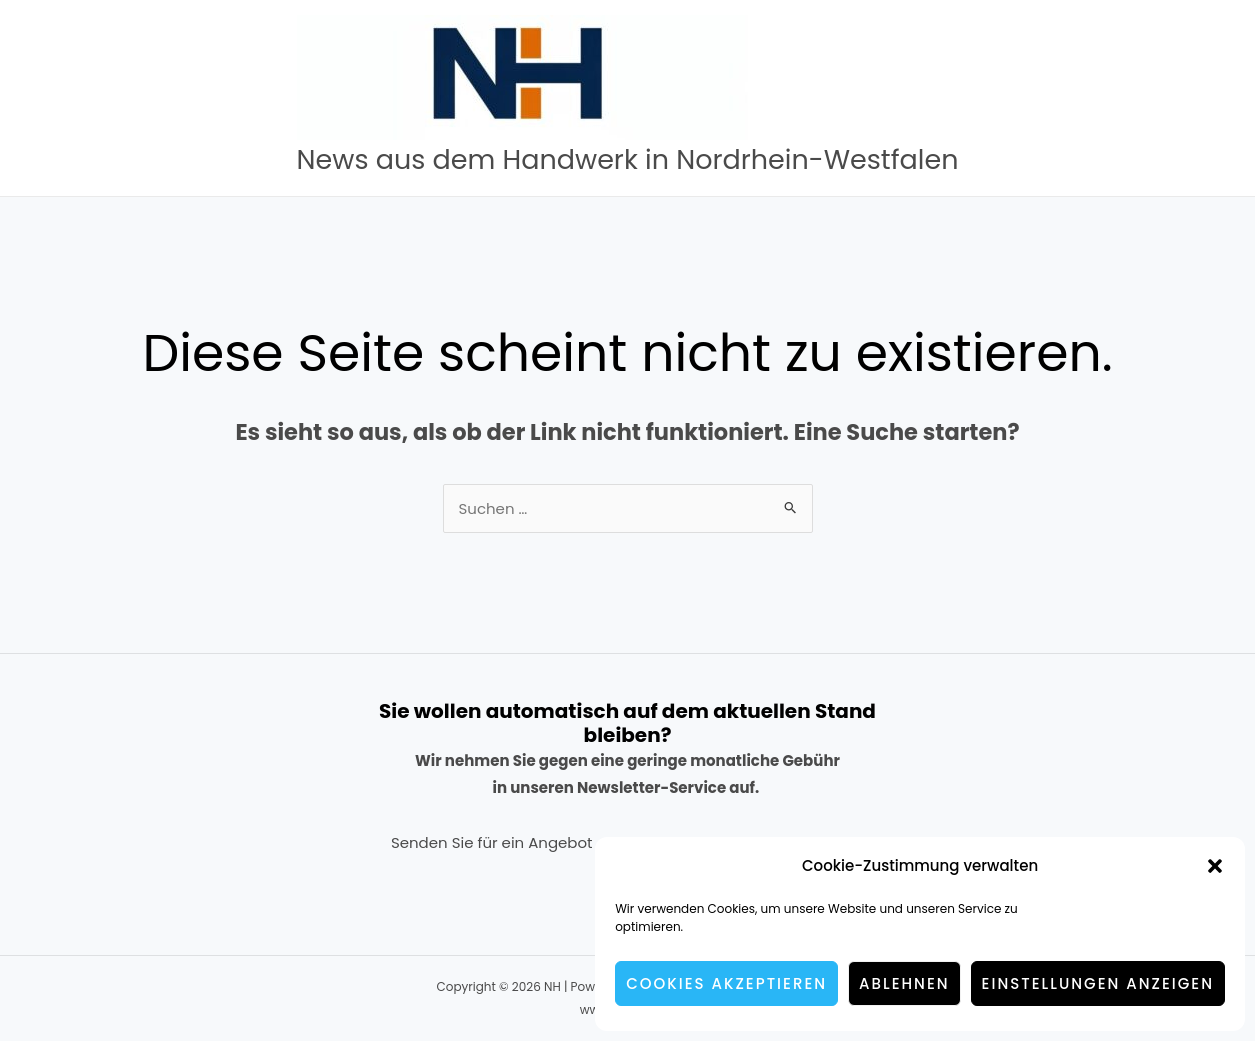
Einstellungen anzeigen (1098, 983)
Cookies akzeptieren (726, 983)
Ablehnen (904, 983)
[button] (1215, 866)
